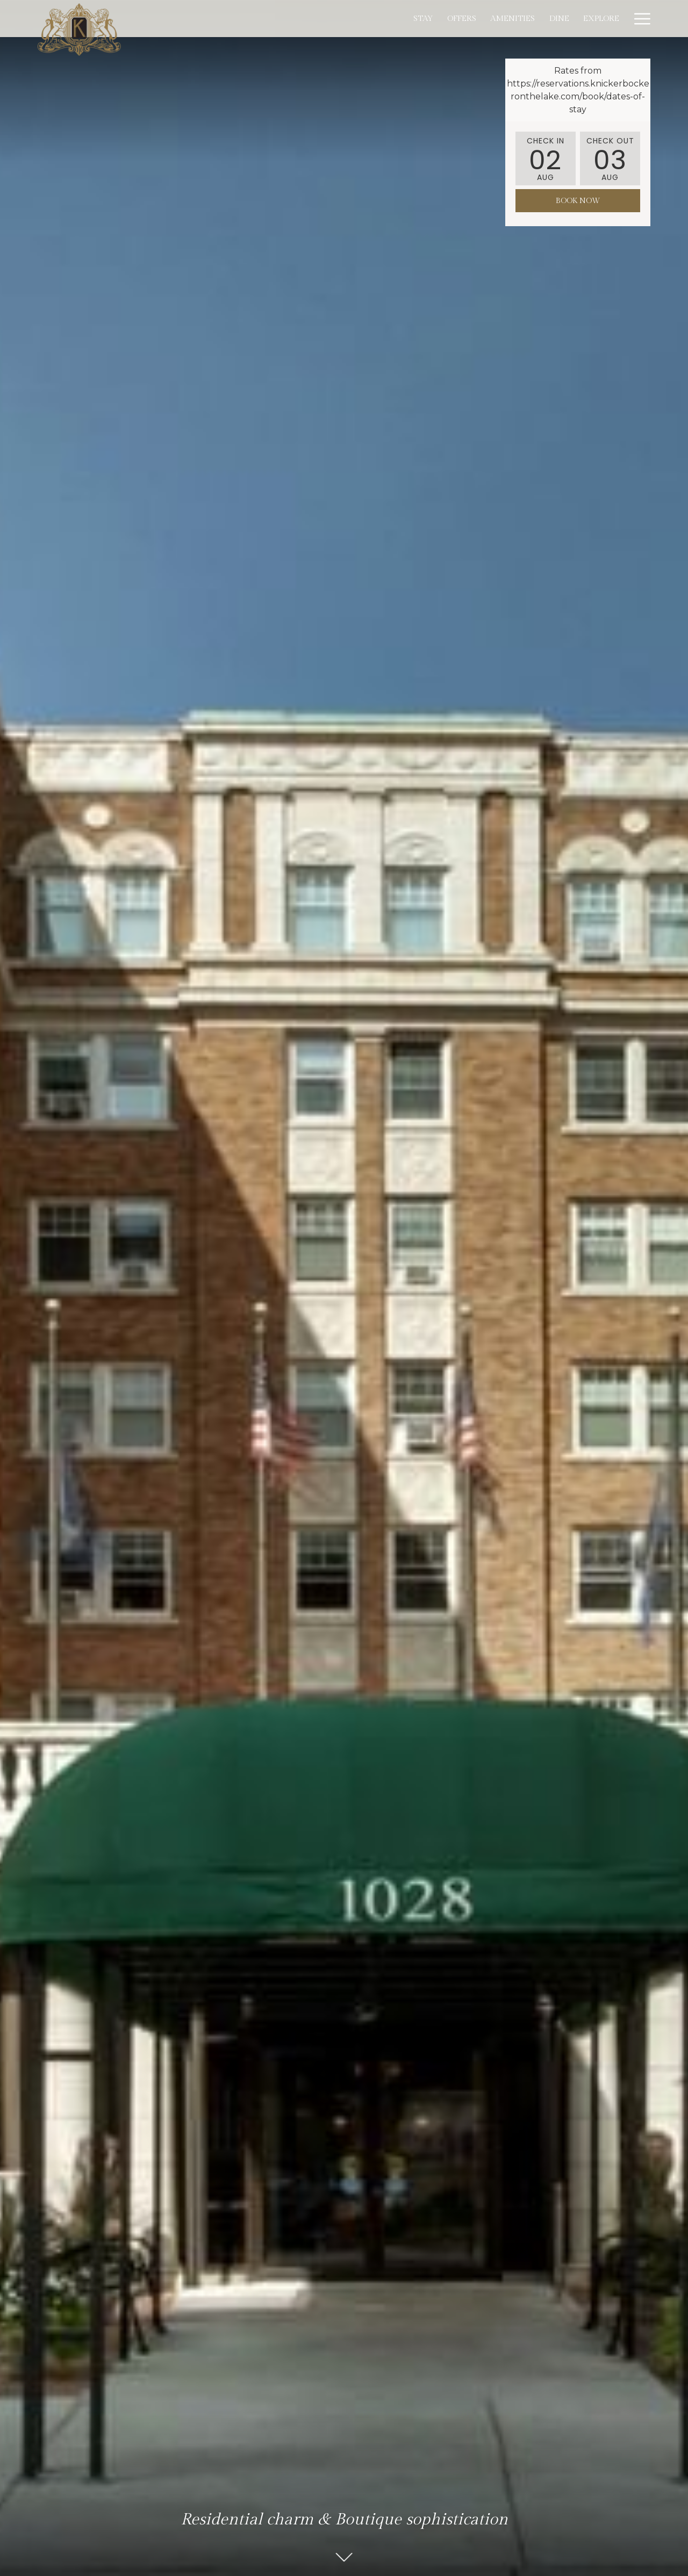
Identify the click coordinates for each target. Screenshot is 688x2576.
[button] (545, 158)
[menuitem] (323, 18)
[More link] (638, 18)
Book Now (578, 201)
